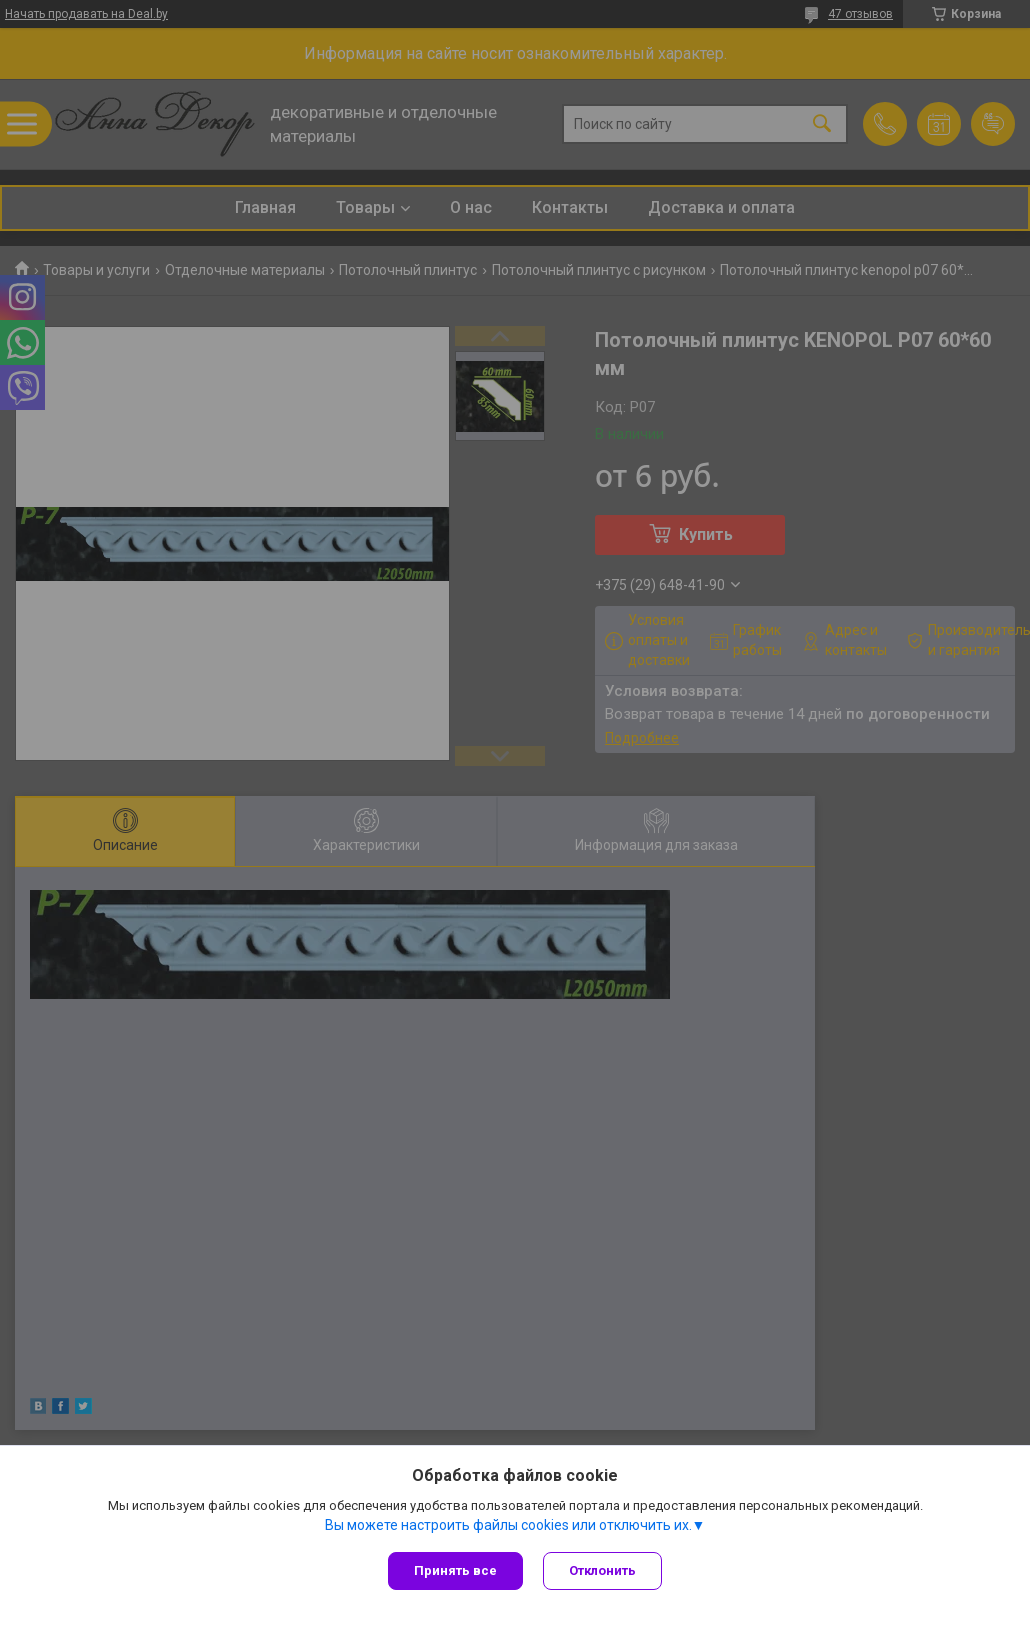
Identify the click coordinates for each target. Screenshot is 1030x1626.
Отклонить (602, 1570)
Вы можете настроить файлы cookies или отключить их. (508, 1525)
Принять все (455, 1570)
